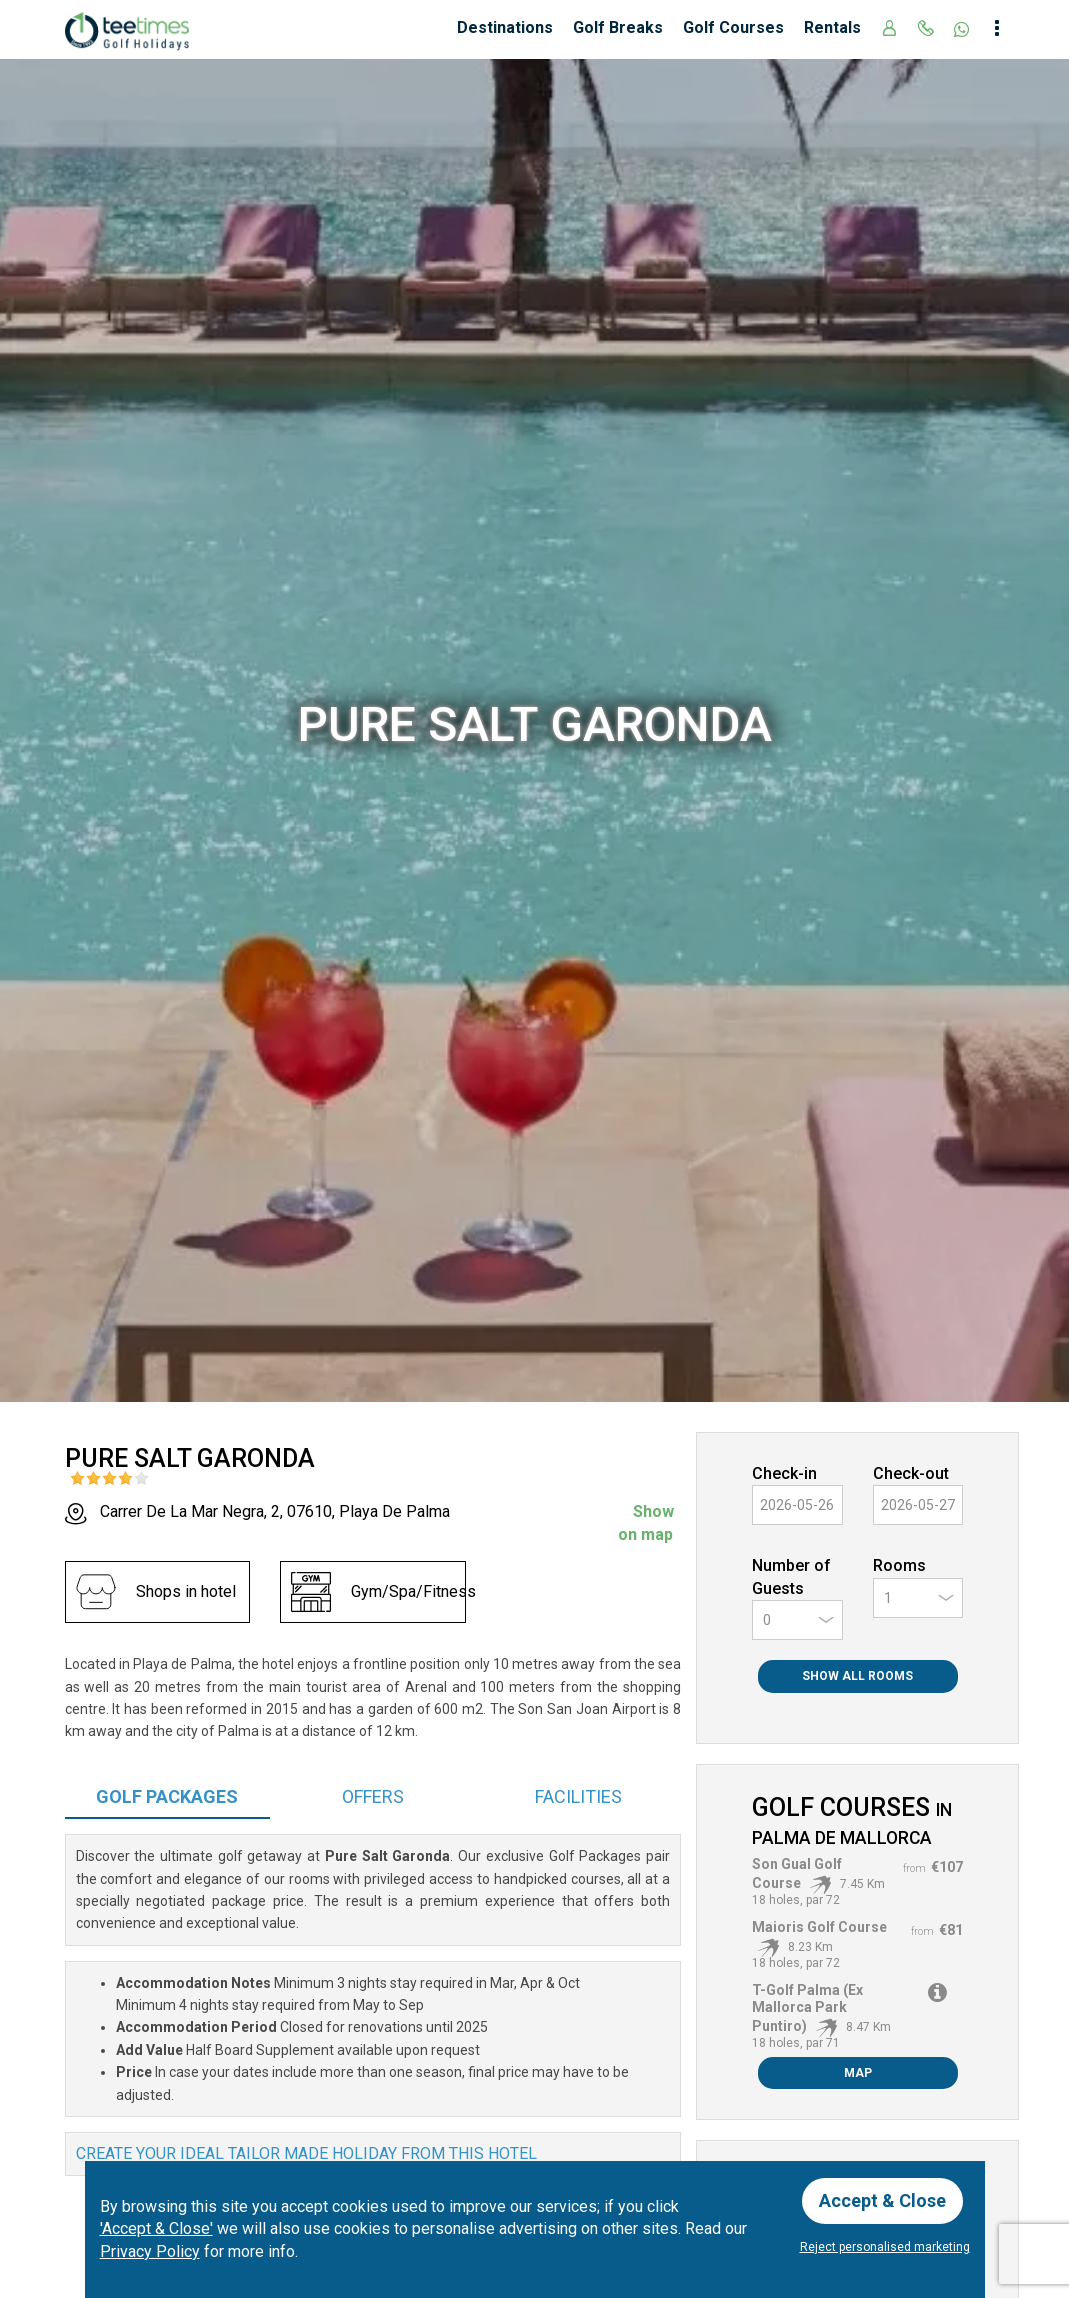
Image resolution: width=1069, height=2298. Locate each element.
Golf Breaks (618, 27)
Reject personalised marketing (885, 2247)
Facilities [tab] (578, 1796)
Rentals (832, 27)
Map (858, 2073)
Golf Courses (733, 27)
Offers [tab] (373, 1796)
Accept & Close (882, 2200)
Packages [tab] (167, 1796)
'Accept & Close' (156, 2228)
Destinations (505, 27)
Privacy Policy (150, 2251)
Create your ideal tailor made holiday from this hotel (306, 2153)
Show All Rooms (857, 1676)
